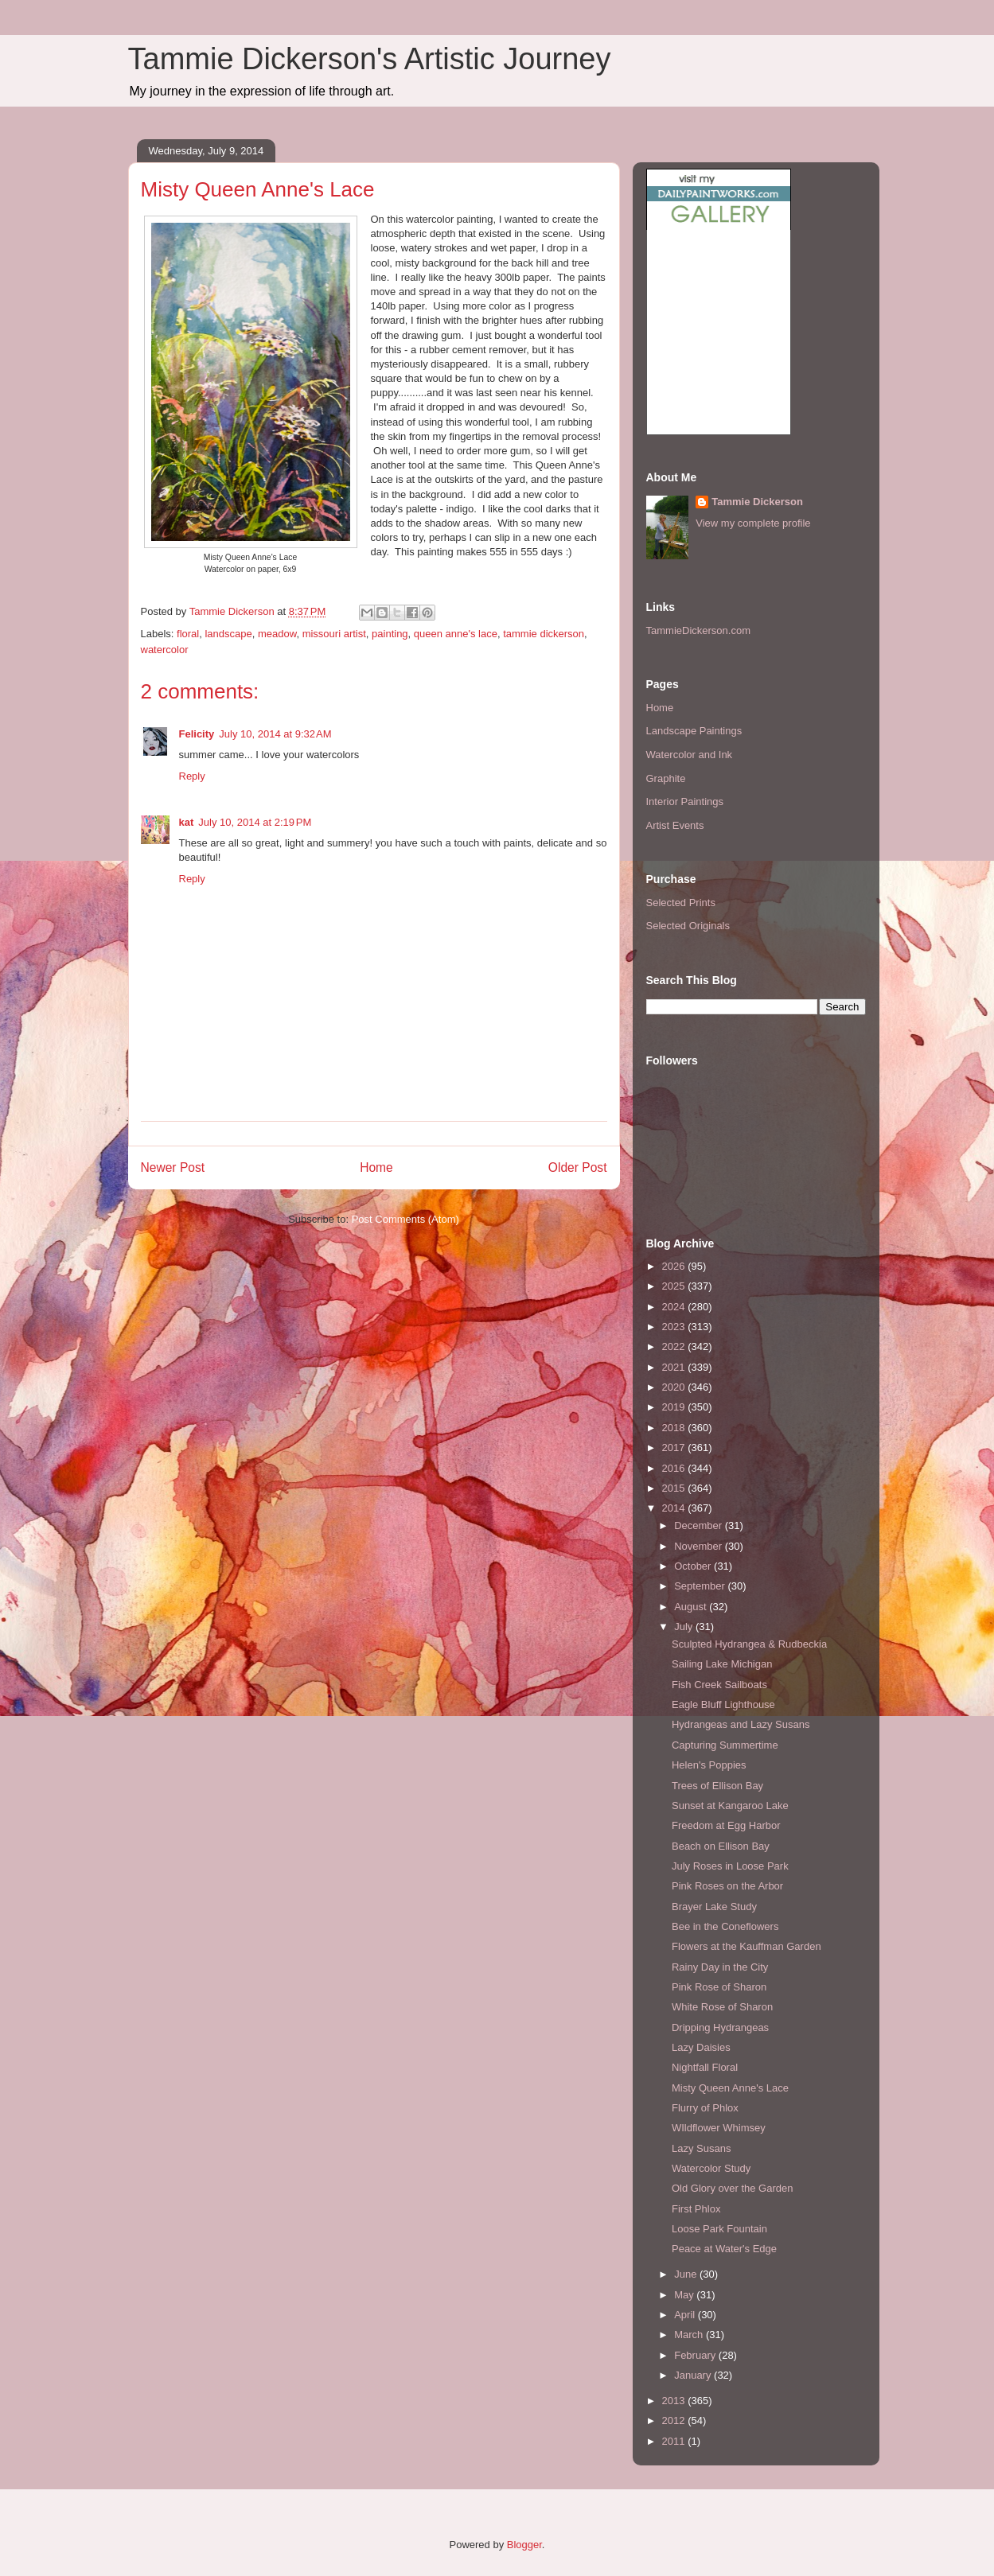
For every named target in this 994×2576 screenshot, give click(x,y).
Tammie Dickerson (757, 502)
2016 (675, 1468)
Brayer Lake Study (714, 1907)
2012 (675, 2420)
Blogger (524, 2545)
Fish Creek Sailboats (719, 1685)
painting (390, 634)
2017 (675, 1447)
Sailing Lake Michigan (722, 1664)
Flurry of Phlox (705, 2108)
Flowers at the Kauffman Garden (746, 1946)
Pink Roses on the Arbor (727, 1886)
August (691, 1607)
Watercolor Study (711, 2168)
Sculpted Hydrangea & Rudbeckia (749, 1644)
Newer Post (173, 1167)
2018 (675, 1428)
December (699, 1525)
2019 (675, 1407)
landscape (228, 634)
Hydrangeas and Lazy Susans (740, 1724)
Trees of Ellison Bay (717, 1786)
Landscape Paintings (694, 731)
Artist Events (675, 825)
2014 (675, 1508)
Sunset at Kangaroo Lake (730, 1805)
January (694, 2375)
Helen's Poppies (709, 1765)
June (687, 2274)
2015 (675, 1488)
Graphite (666, 778)
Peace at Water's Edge (724, 2249)
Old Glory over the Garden (732, 2188)
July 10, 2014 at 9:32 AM (275, 734)
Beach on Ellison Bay (721, 1846)
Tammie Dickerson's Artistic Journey (369, 59)
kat (186, 822)
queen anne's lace (455, 634)
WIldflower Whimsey (719, 2128)
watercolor (165, 650)
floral (188, 634)
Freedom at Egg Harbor (726, 1825)
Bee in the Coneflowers (725, 1926)
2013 (675, 2401)
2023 (675, 1327)
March (690, 2335)
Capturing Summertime (725, 1745)
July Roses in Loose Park (730, 1866)
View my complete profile (753, 523)
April (686, 2315)
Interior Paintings (685, 801)
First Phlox (696, 2209)
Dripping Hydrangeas (720, 2027)
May (685, 2295)
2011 (675, 2441)
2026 (675, 1266)
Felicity (197, 734)
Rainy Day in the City (720, 1967)
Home (376, 1167)
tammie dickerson (543, 634)
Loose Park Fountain (719, 2229)
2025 (675, 1286)
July (685, 1626)
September (700, 1586)
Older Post (577, 1167)
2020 (675, 1387)
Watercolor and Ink (689, 755)
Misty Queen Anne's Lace (730, 2088)
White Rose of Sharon (722, 2007)
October (694, 1566)
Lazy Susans (701, 2148)
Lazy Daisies (701, 2047)
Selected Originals (688, 926)
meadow (277, 634)
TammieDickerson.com (698, 630)
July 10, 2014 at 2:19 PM (254, 822)
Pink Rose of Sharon (719, 1987)
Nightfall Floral (705, 2067)
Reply (192, 776)
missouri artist (334, 634)
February (696, 2355)
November (699, 1546)
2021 (675, 1367)
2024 (675, 1307)
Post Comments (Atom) (405, 1219)
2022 (675, 1346)
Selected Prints (680, 903)
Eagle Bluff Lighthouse (723, 1704)
